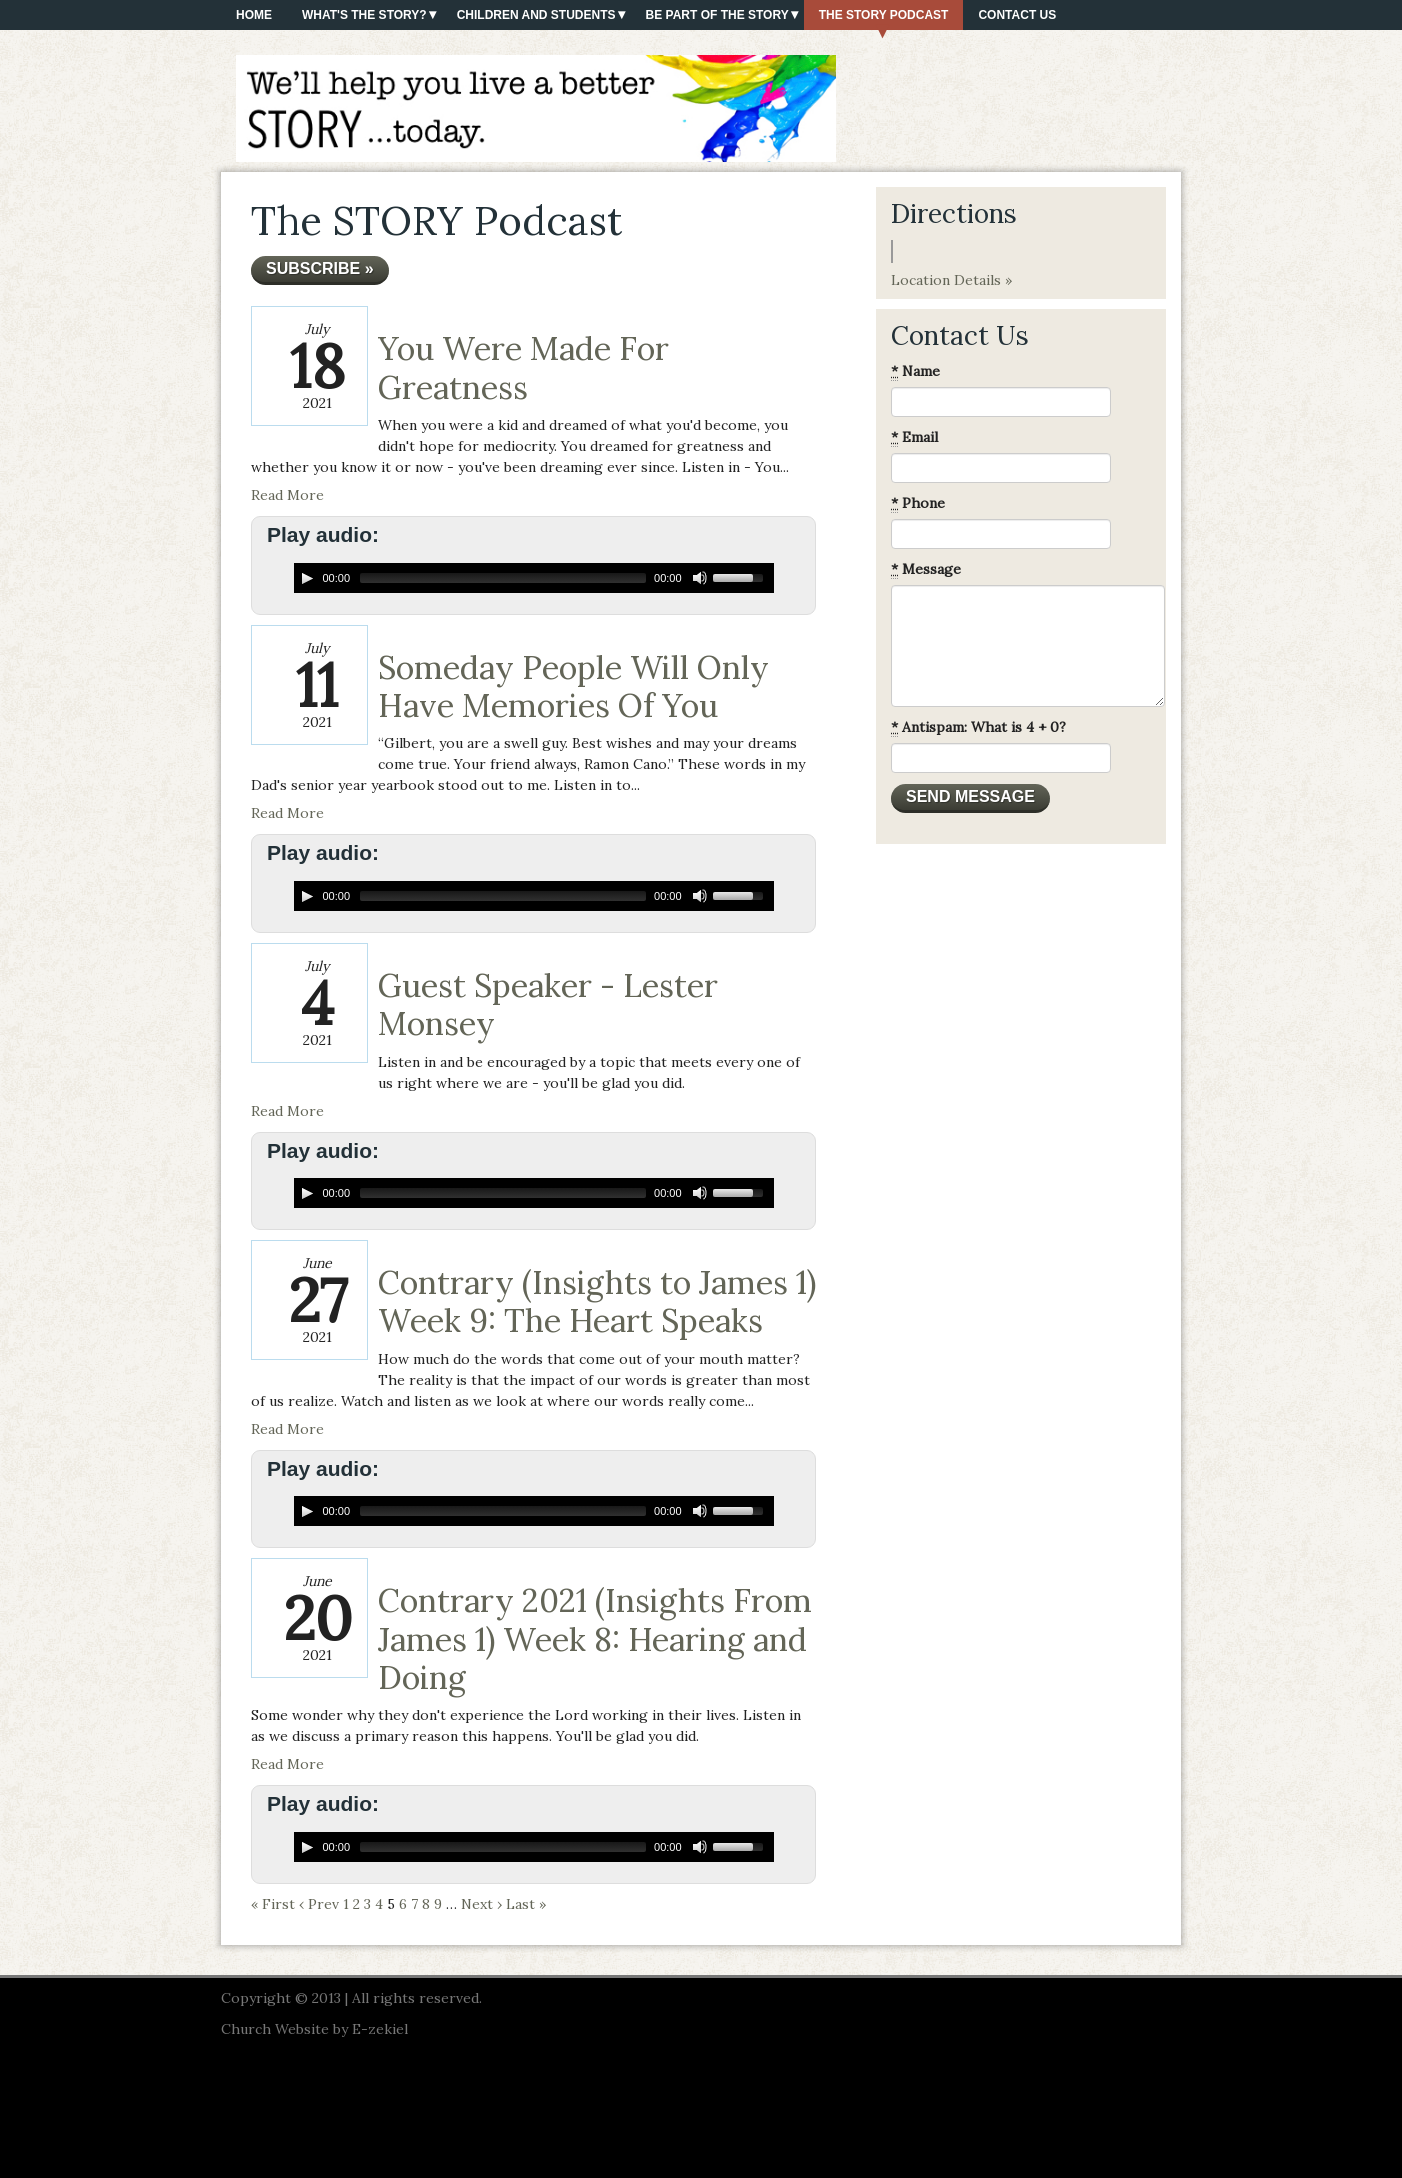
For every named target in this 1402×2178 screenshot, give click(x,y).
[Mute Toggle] (700, 578)
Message (926, 569)
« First (273, 1904)
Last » (526, 1904)
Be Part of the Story (717, 15)
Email (914, 437)
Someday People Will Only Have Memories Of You (573, 686)
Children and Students (536, 15)
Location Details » (951, 280)
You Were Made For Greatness (523, 367)
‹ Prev (319, 1904)
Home (254, 15)
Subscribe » (320, 268)
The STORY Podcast (884, 15)
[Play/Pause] (307, 578)
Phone (918, 503)
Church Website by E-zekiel (314, 2029)
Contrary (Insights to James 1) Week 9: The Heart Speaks (597, 1301)
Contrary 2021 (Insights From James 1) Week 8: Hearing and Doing (595, 1639)
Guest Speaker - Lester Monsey (548, 1004)
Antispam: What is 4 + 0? (978, 727)
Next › (481, 1904)
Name (915, 371)
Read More (287, 495)
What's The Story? (364, 15)
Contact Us (1017, 15)
